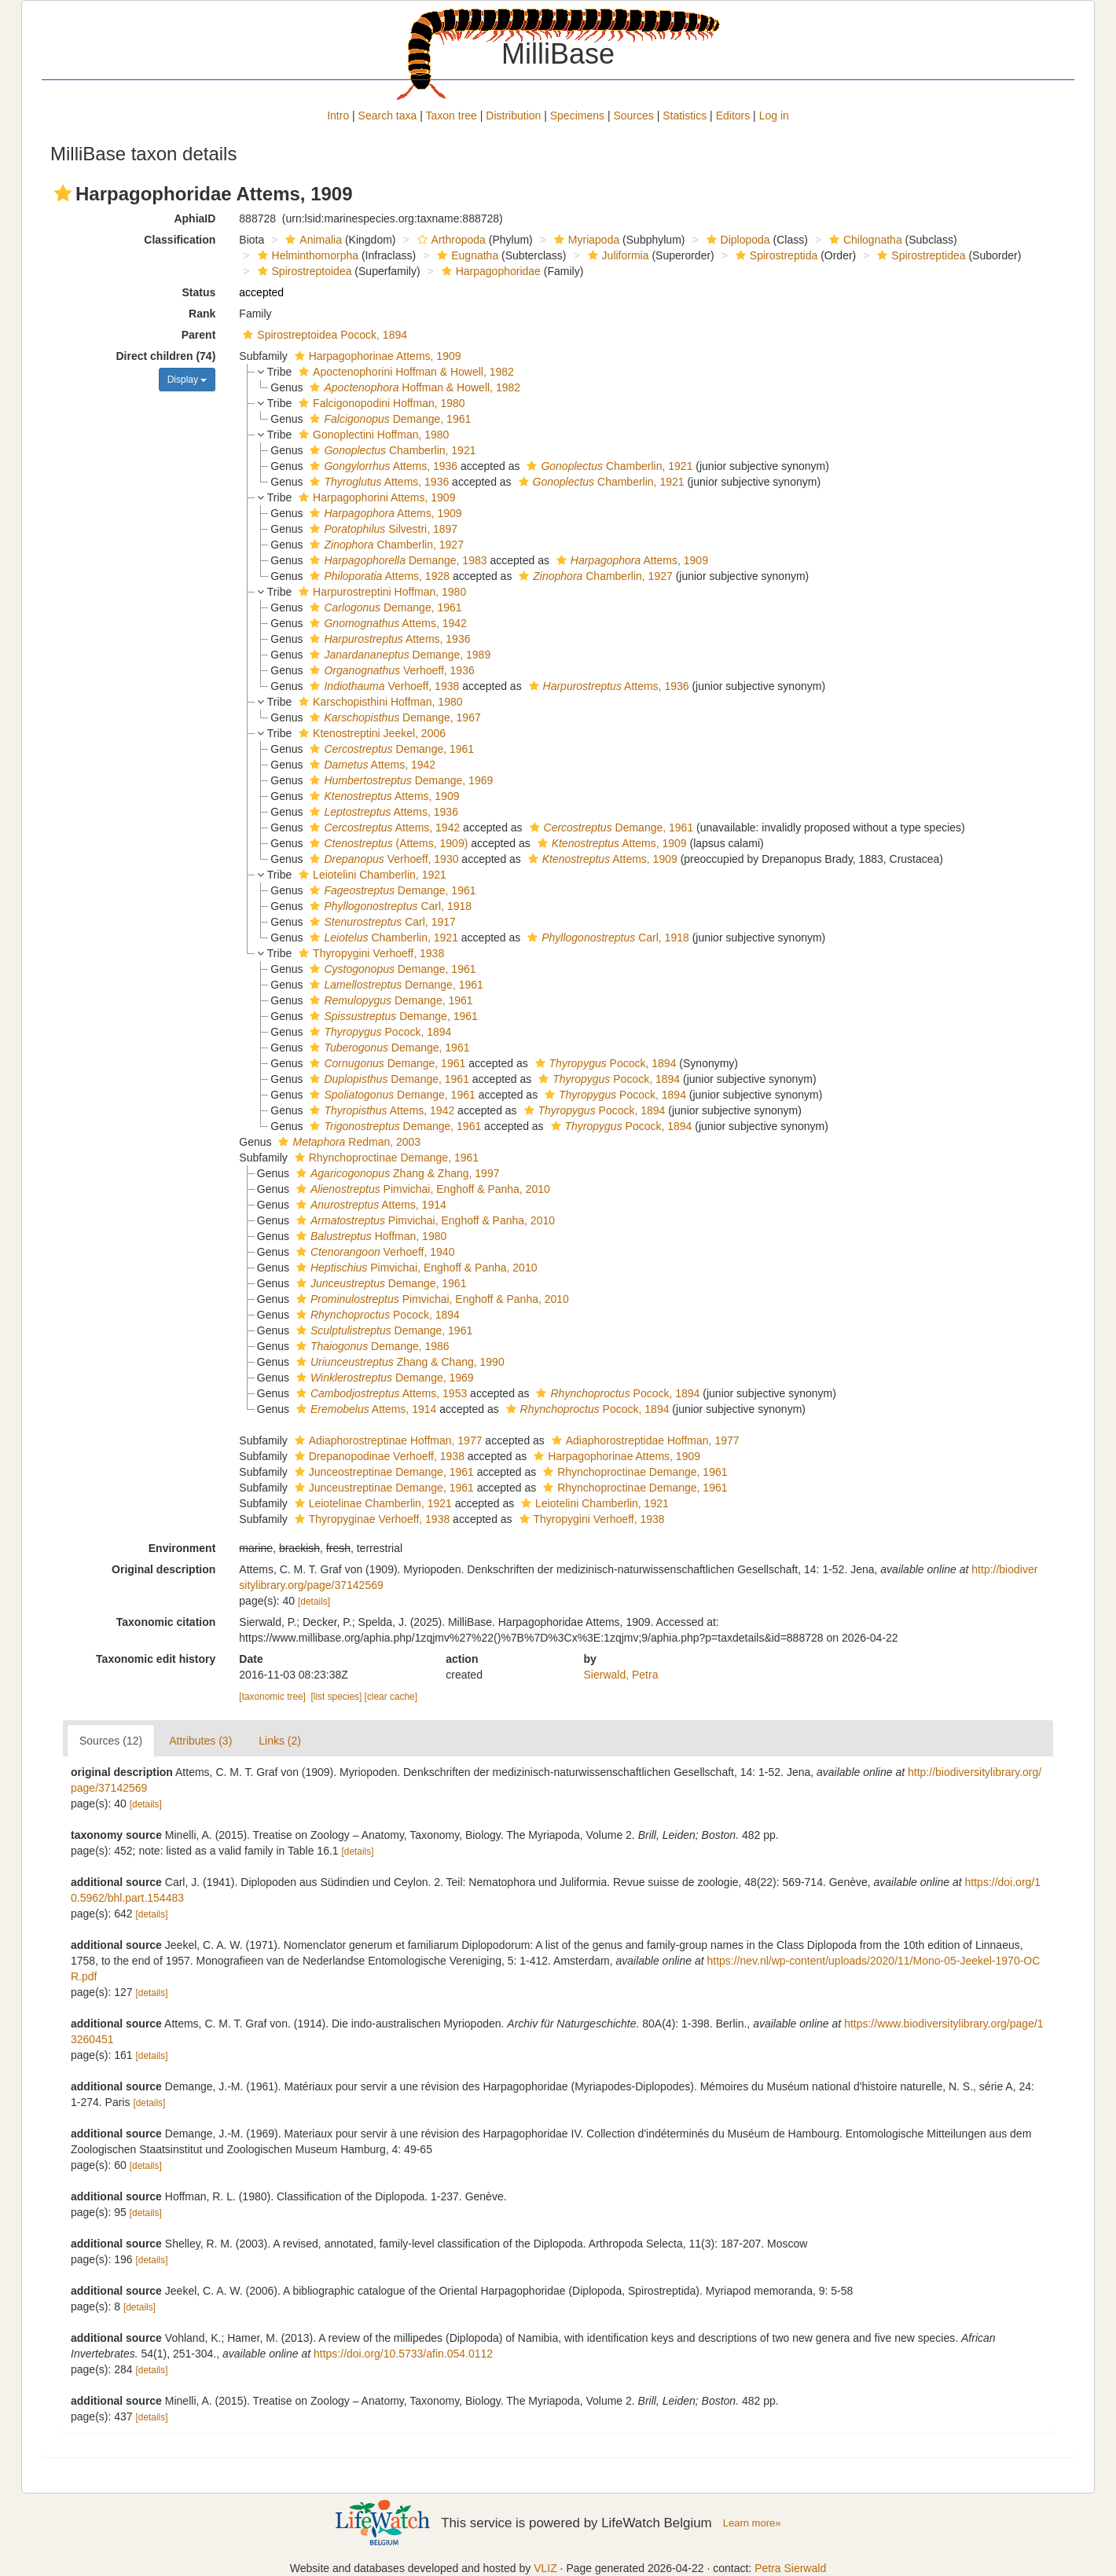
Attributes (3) (200, 1740)
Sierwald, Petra (621, 1674)
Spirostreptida (774, 255)
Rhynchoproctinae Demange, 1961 (385, 1157)
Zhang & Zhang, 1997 (396, 1173)
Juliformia (616, 255)
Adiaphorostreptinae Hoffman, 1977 (387, 1440)
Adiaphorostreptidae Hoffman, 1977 (644, 1440)
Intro (338, 115)
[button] (62, 193)
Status (199, 292)
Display (187, 379)
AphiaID (194, 218)
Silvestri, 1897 (381, 529)
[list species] (336, 1696)
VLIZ (545, 2568)
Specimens (577, 115)
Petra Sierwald (790, 2568)
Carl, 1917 (380, 922)
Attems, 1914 (369, 1204)
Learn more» (752, 2523)
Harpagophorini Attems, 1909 (375, 497)
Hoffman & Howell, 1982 (413, 387)
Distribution (513, 115)
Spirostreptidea (919, 255)
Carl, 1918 (389, 906)
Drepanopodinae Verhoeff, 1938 (377, 1456)
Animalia (311, 239)
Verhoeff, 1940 (373, 1252)
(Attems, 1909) (387, 843)
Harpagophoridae (489, 271)
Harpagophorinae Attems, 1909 (376, 356)
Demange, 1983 (396, 560)
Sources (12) (110, 1740)
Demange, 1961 (388, 419)
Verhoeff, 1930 (382, 859)
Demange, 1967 (393, 717)
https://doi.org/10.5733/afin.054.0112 (403, 2353)
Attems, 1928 (378, 576)
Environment (182, 1548)
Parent (199, 334)
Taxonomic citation (166, 1622)
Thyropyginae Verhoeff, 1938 (370, 1519)
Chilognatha (863, 239)
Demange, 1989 (398, 654)
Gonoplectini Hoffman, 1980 (372, 434)
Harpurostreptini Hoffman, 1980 (380, 591)
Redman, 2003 (347, 1142)
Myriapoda (584, 239)
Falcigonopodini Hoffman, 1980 (380, 403)
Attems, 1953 (379, 1393)
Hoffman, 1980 (369, 1236)
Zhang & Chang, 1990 (398, 1362)
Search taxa (387, 115)
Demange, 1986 (371, 1346)
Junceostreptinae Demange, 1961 (382, 1472)
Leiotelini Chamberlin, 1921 (370, 874)
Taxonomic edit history (155, 1659)
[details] (314, 1601)
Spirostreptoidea (303, 271)
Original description (163, 1569)
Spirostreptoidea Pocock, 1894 (323, 334)
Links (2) (280, 1740)
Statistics (685, 115)
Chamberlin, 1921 (390, 450)
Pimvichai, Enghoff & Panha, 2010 (421, 1189)
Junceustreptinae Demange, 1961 (382, 1487)
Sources (633, 115)
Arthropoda (449, 239)
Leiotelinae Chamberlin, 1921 (371, 1503)
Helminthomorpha (306, 255)
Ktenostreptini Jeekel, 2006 (370, 733)
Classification (179, 239)
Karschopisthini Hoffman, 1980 (378, 701)
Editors (733, 115)
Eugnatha (465, 255)
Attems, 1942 (386, 623)
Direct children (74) (166, 356)
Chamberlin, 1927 (384, 544)
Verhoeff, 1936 (390, 670)
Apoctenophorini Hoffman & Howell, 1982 (404, 371)
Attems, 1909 (383, 513)
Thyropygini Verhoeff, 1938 (369, 953)
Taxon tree (451, 115)
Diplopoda (736, 239)
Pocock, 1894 (378, 1032)
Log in (774, 115)
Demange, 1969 (399, 780)
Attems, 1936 (381, 466)
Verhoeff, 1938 (382, 686)
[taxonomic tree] (272, 1696)
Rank (202, 313)
